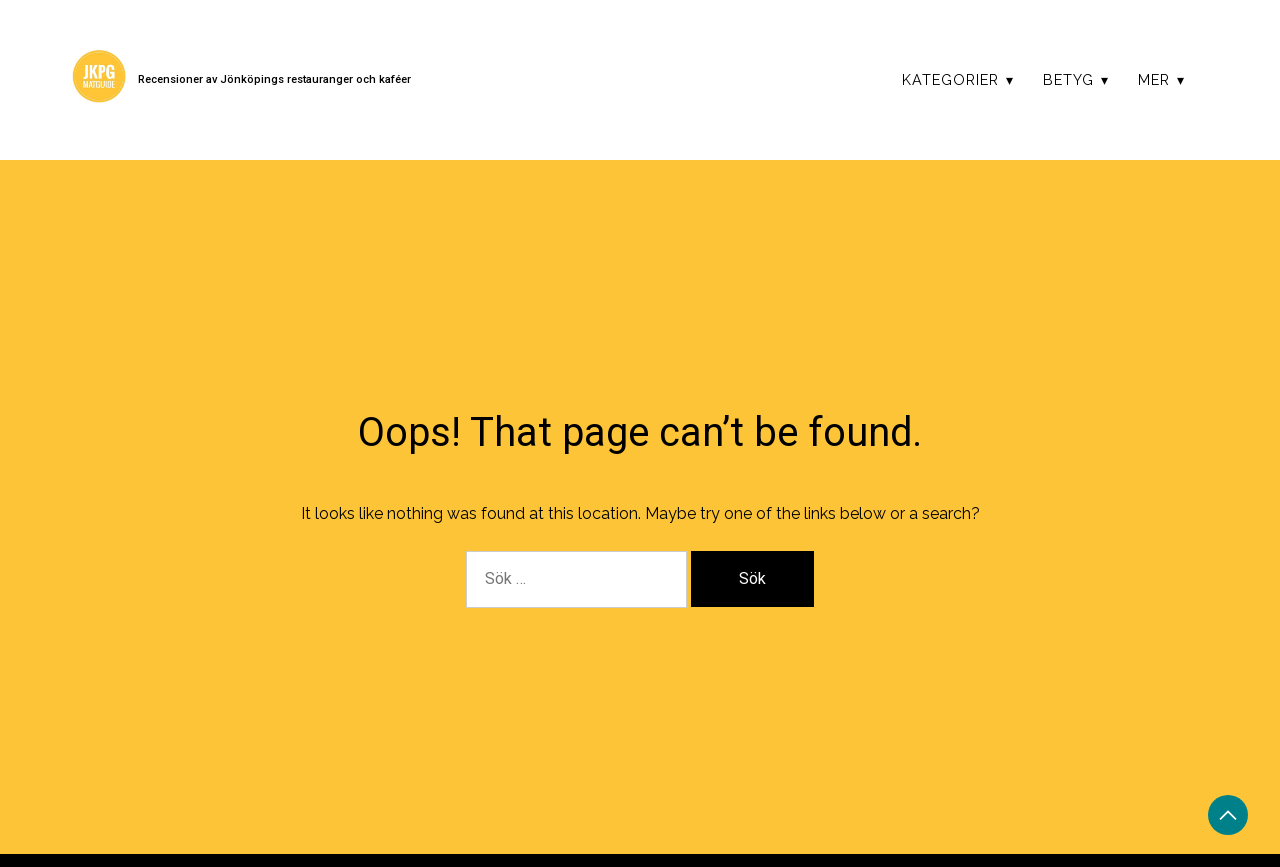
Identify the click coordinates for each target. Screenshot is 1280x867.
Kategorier (950, 79)
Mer (1154, 79)
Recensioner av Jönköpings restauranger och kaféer (274, 79)
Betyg (1068, 79)
